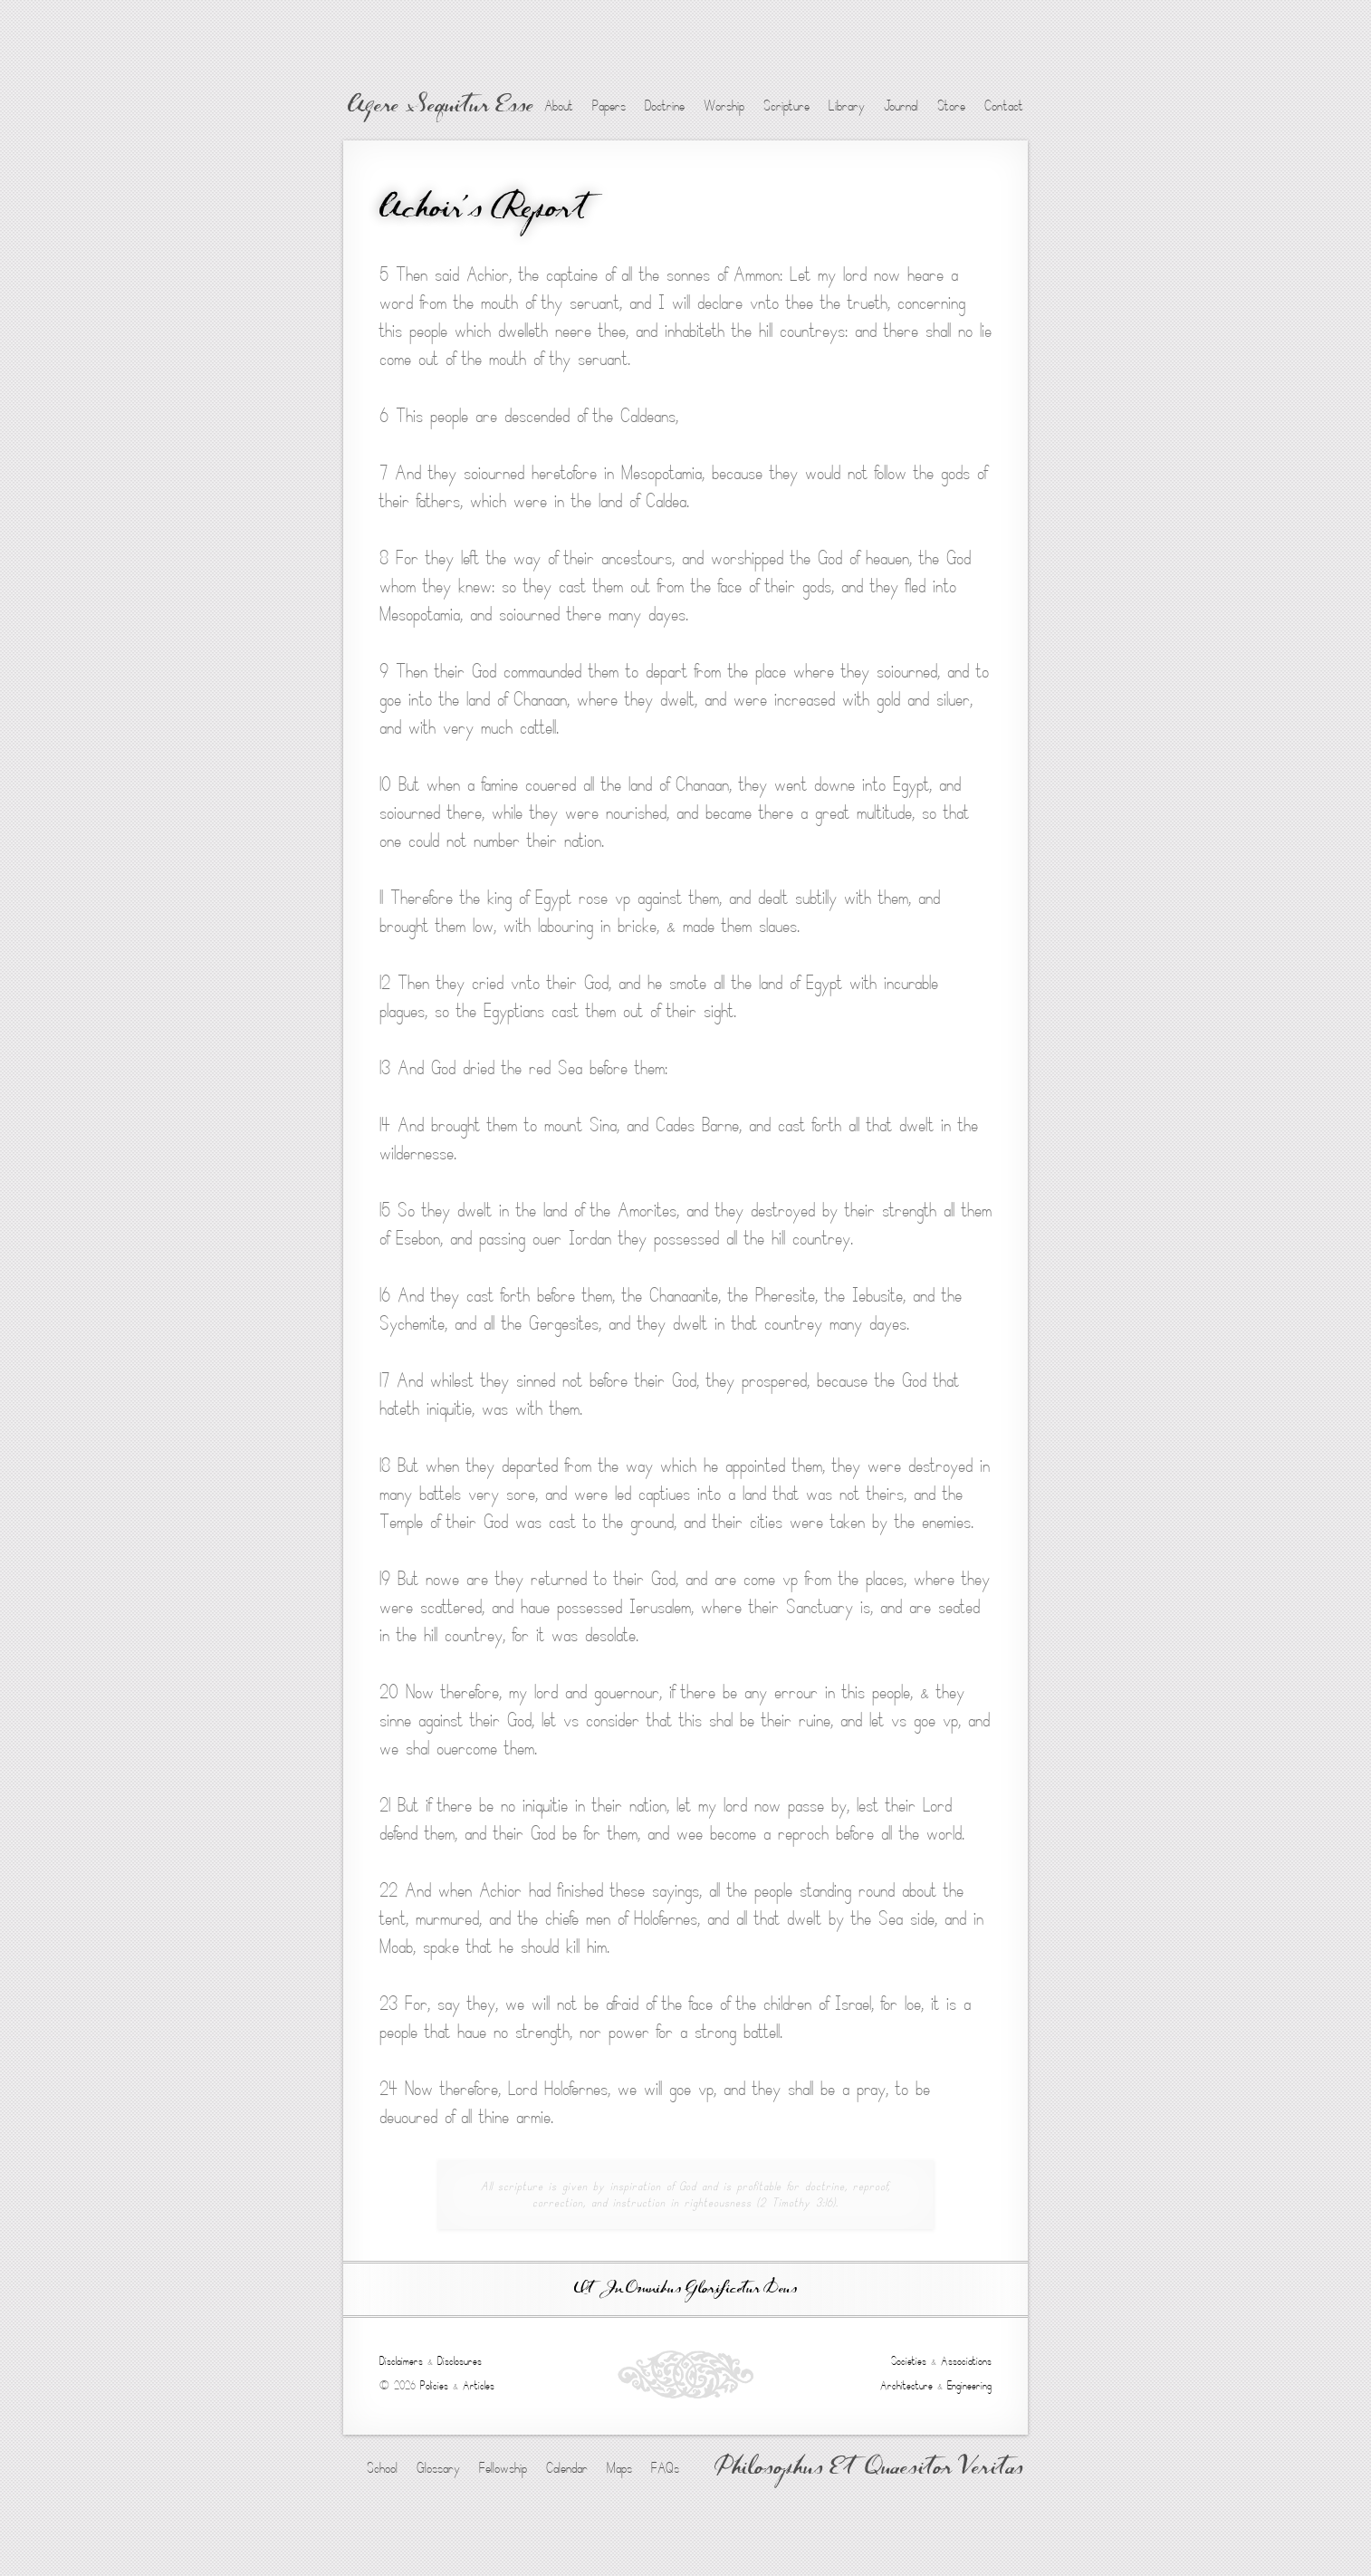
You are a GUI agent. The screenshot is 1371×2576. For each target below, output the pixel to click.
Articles (478, 2386)
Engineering (969, 2386)
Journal (901, 106)
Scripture (786, 106)
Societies (908, 2361)
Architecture (906, 2386)
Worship (724, 106)
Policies (434, 2386)
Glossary (438, 2468)
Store (951, 106)
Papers (609, 106)
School (382, 2468)
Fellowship (503, 2468)
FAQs (665, 2468)
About (558, 106)
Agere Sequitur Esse (440, 107)
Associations (966, 2361)
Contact (1003, 106)
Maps (619, 2468)
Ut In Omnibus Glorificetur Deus (685, 2289)
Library (847, 106)
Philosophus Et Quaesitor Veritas (868, 2469)
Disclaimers (401, 2361)
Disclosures (459, 2361)
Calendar (567, 2468)
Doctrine (665, 106)
